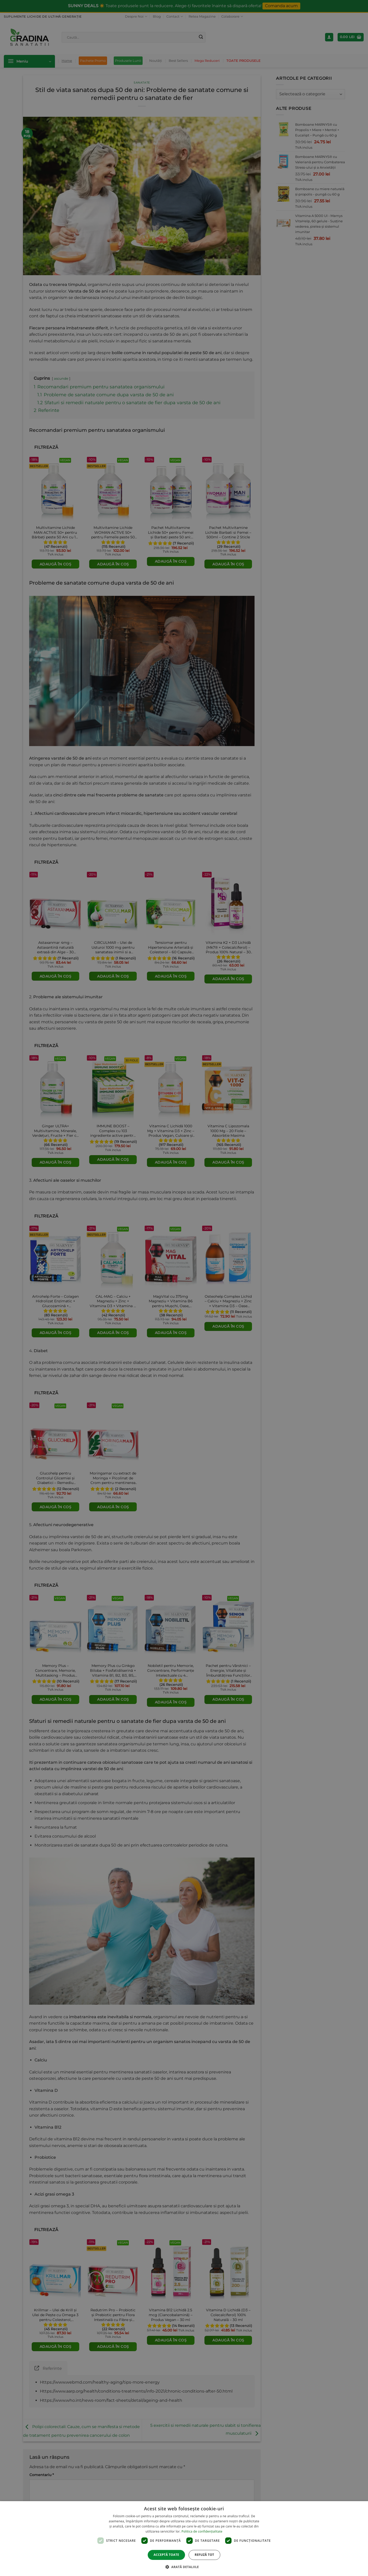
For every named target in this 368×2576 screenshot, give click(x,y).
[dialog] (184, 2538)
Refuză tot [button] (204, 2554)
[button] (184, 2567)
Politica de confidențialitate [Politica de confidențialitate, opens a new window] (201, 2531)
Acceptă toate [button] (166, 2554)
